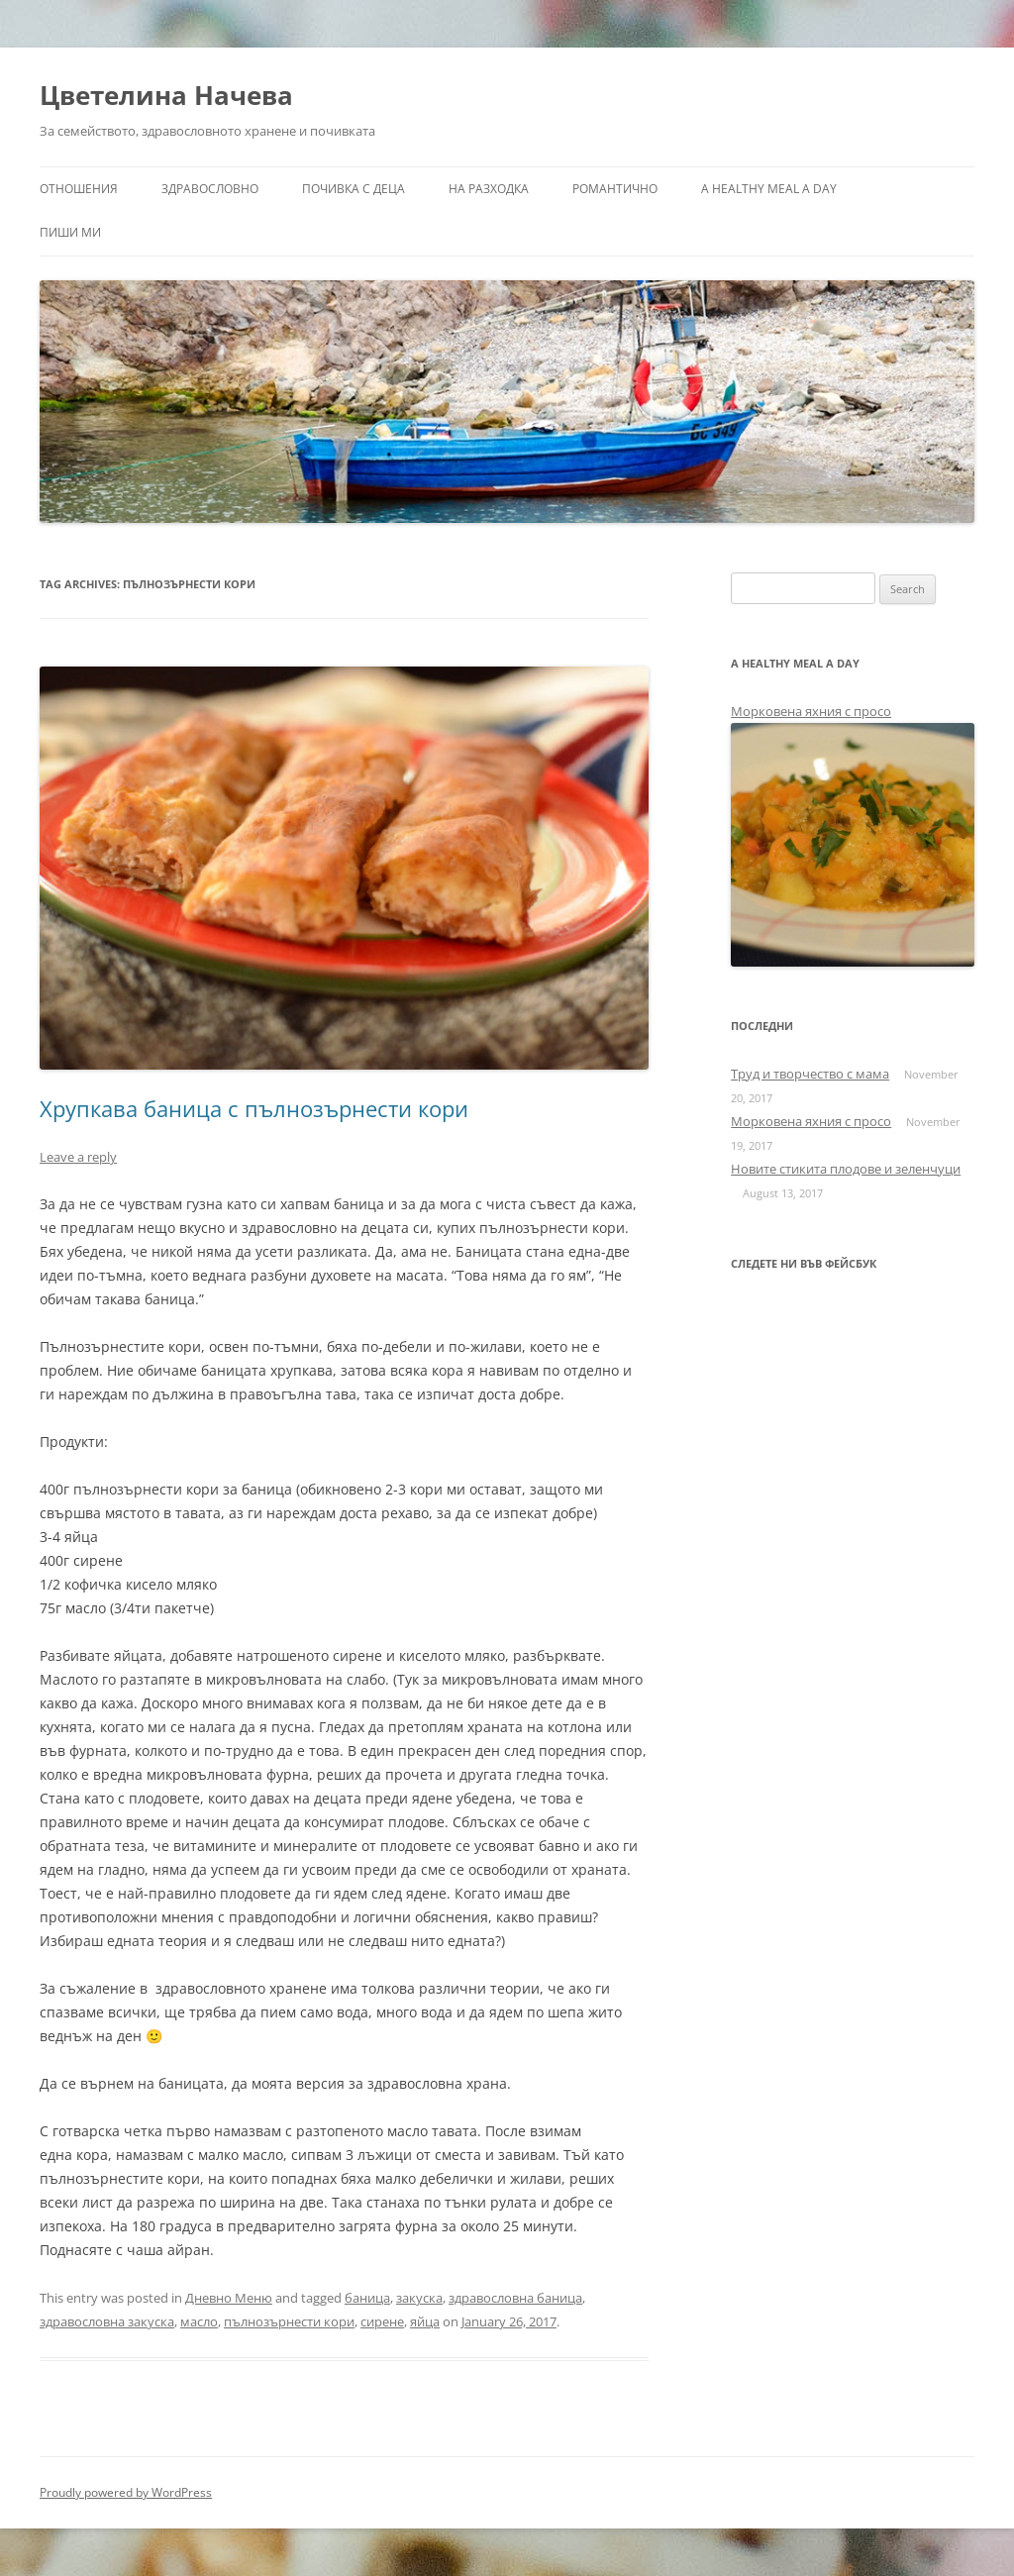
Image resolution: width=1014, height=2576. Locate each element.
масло (199, 2321)
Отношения (79, 188)
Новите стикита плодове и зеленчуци (846, 1169)
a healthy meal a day (769, 188)
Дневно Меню (228, 2298)
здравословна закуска (107, 2321)
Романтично (615, 188)
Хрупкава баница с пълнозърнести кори (254, 1108)
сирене (382, 2321)
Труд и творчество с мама (810, 1073)
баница (367, 2298)
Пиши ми (70, 232)
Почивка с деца (353, 188)
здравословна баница (515, 2298)
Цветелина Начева (166, 95)
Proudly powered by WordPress (126, 2492)
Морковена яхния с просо (811, 711)
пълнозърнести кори (289, 2321)
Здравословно (209, 188)
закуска (419, 2298)
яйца (425, 2321)
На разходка (489, 188)
